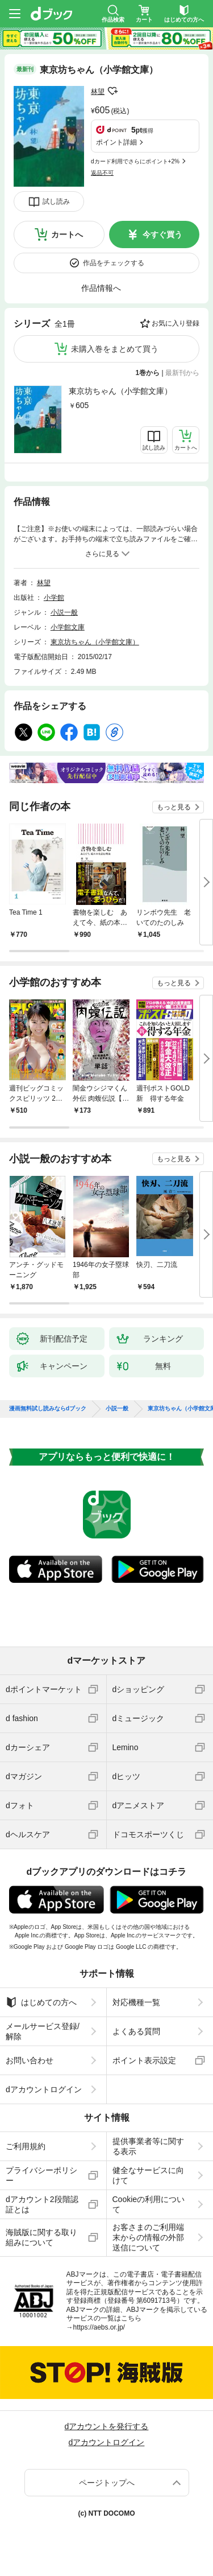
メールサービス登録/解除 (43, 2031)
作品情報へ (101, 288)
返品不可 (102, 173)
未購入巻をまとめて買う (114, 348)
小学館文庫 (68, 627)
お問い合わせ (29, 2060)
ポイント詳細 (116, 142)
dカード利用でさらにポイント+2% (135, 161)
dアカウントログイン (44, 2089)
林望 (98, 92)
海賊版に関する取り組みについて (41, 2237)
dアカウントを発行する (107, 2426)
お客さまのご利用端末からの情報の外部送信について (148, 2237)
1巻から (148, 372)
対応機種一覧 (136, 2002)
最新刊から (182, 372)
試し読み (56, 201)
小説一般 (64, 612)
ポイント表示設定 (144, 2060)
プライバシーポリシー (41, 2175)
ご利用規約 (25, 2146)
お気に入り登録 (175, 323)
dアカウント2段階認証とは (42, 2204)
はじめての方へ (41, 2002)
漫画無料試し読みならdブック (47, 1409)
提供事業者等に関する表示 (148, 2146)
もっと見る (174, 807)
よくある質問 (136, 2031)
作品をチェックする (113, 263)
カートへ (67, 234)
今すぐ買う (162, 234)
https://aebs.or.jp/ (99, 2327)
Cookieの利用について (148, 2204)
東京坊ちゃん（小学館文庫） (120, 391)
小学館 (54, 598)
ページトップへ (107, 2482)
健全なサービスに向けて (148, 2175)
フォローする (112, 91)
